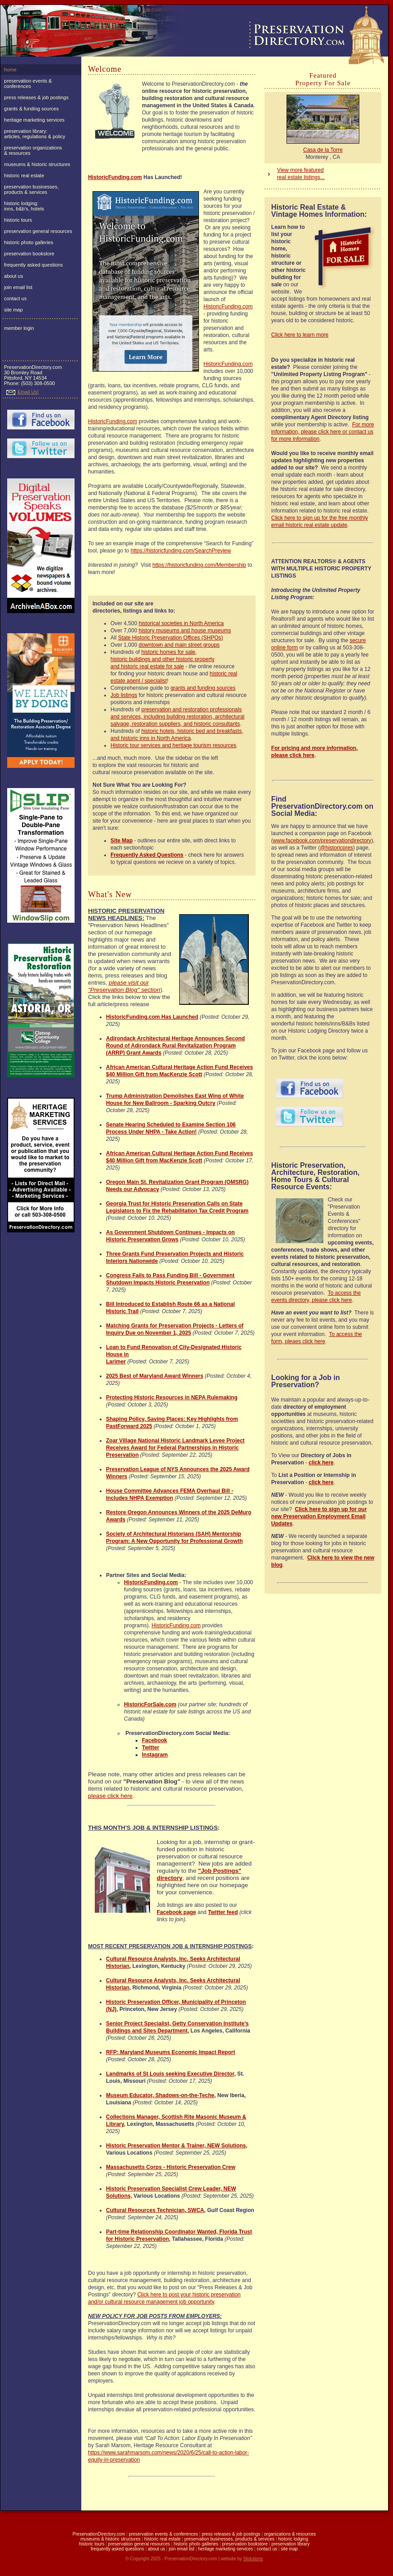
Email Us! (22, 391)
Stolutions (253, 2558)
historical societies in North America (181, 623)
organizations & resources (290, 2534)
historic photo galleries (28, 242)
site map (13, 309)
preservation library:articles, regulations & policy (34, 133)
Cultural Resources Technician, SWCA (155, 2210)
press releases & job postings (36, 97)
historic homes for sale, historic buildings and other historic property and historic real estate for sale (162, 659)
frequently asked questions (33, 264)
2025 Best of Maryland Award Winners (154, 1376)
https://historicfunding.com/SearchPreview (181, 551)
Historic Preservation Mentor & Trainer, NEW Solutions (176, 2145)
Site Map (121, 840)
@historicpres (336, 848)
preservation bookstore (29, 253)
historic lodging (293, 2539)
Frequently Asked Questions (146, 855)
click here (321, 1462)
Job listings (123, 695)
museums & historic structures (37, 164)
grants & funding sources (31, 108)
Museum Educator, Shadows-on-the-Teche (160, 2095)
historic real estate (24, 175)
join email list (18, 287)
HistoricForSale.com (150, 1704)
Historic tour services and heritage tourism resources (173, 745)
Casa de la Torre (323, 150)
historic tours (18, 220)
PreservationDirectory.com (99, 2534)
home (10, 69)
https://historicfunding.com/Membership (199, 565)
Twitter (150, 1747)
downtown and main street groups (179, 645)
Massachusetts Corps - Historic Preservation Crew (170, 2167)
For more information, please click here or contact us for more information (322, 431)
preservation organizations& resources (33, 150)
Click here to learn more (299, 335)
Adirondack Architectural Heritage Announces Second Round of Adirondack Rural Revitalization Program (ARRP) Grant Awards (175, 1045)
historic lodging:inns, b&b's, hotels (24, 206)
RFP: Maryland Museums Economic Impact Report (170, 2052)
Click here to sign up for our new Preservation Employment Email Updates (319, 1516)
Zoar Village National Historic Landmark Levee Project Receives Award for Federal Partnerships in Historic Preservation (175, 1447)
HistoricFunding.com (115, 177)
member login (19, 328)
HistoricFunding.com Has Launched (152, 1017)
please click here (110, 1795)
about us (13, 276)
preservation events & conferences (28, 83)
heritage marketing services (34, 120)
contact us (15, 298)
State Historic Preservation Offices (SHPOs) (170, 638)
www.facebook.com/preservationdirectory (322, 840)
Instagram (155, 1755)
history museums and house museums (185, 630)
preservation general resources (38, 231)
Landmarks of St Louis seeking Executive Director (170, 2074)
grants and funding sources (202, 688)
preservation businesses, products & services (31, 189)
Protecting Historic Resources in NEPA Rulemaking (172, 1397)
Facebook (154, 1740)
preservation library (290, 2543)
